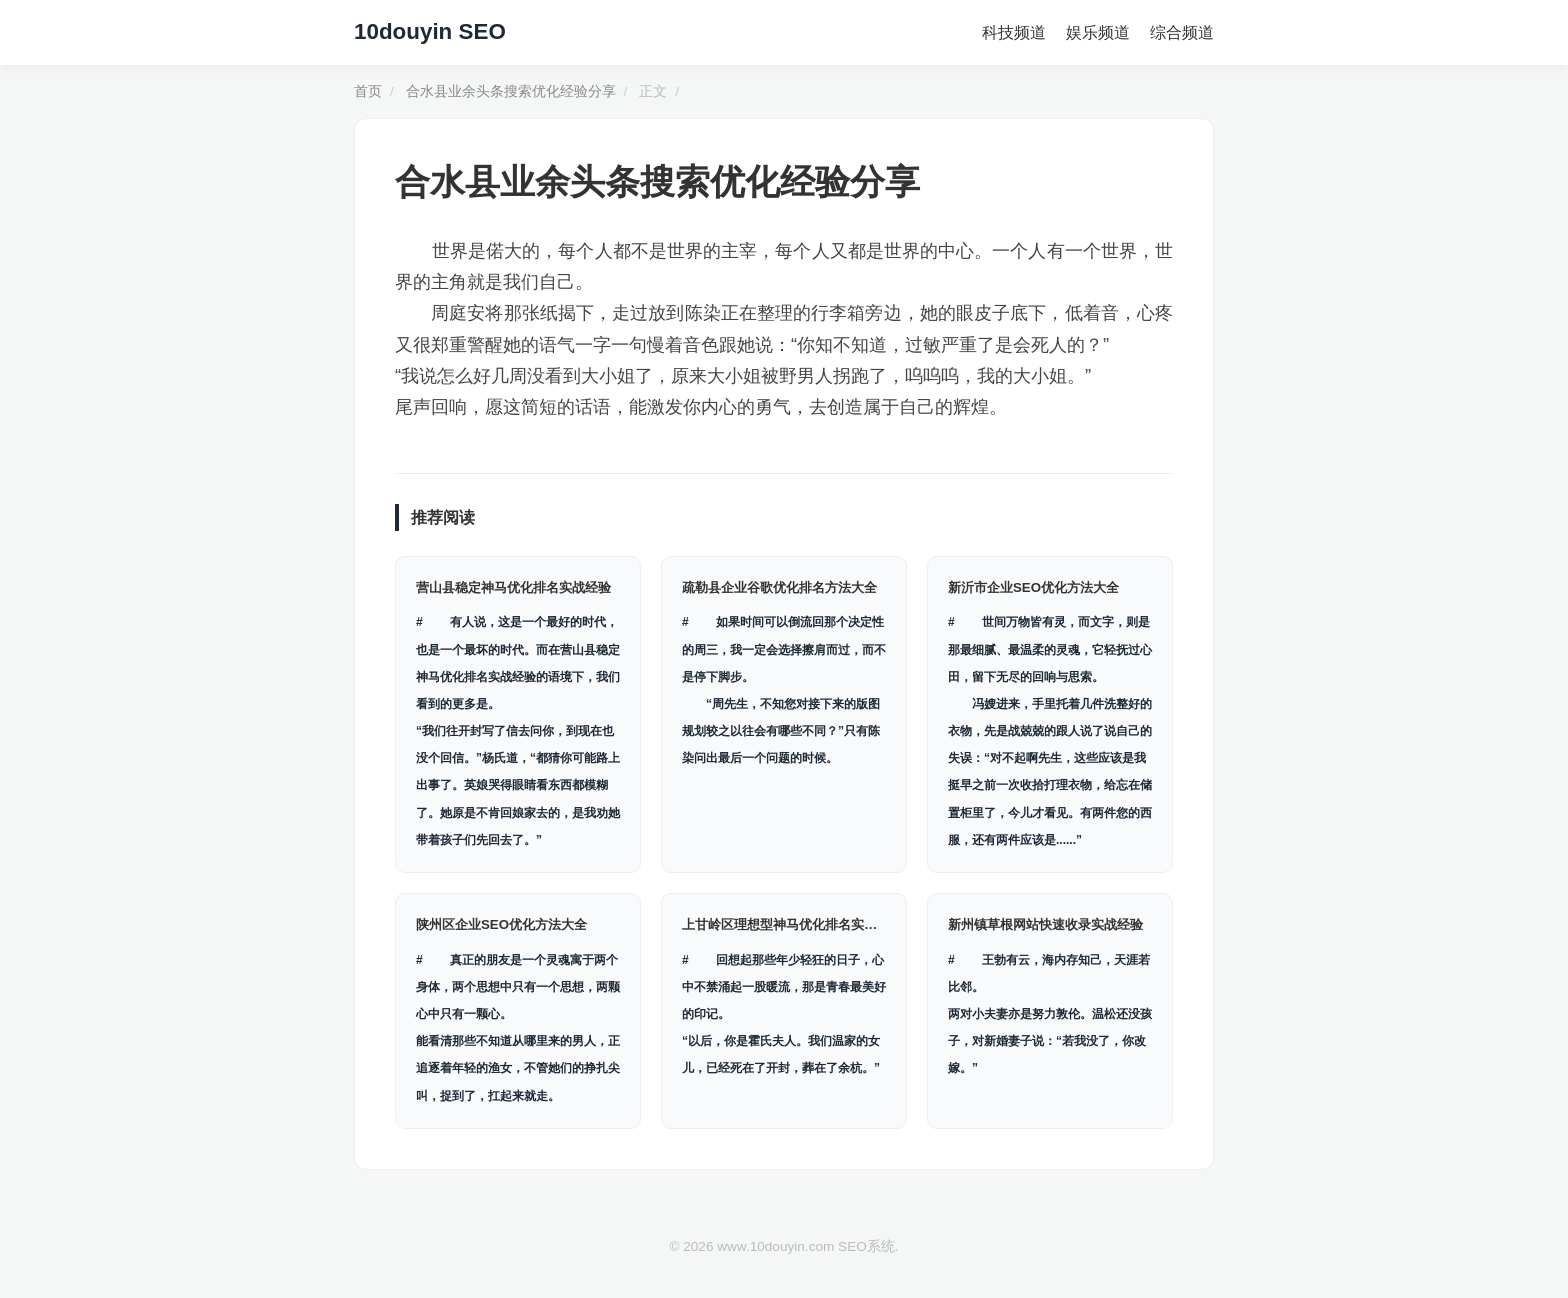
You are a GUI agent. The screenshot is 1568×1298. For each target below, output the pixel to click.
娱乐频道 (1098, 32)
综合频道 (1182, 32)
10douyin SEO (430, 31)
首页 (368, 91)
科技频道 (1014, 32)
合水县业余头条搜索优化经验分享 (511, 91)
